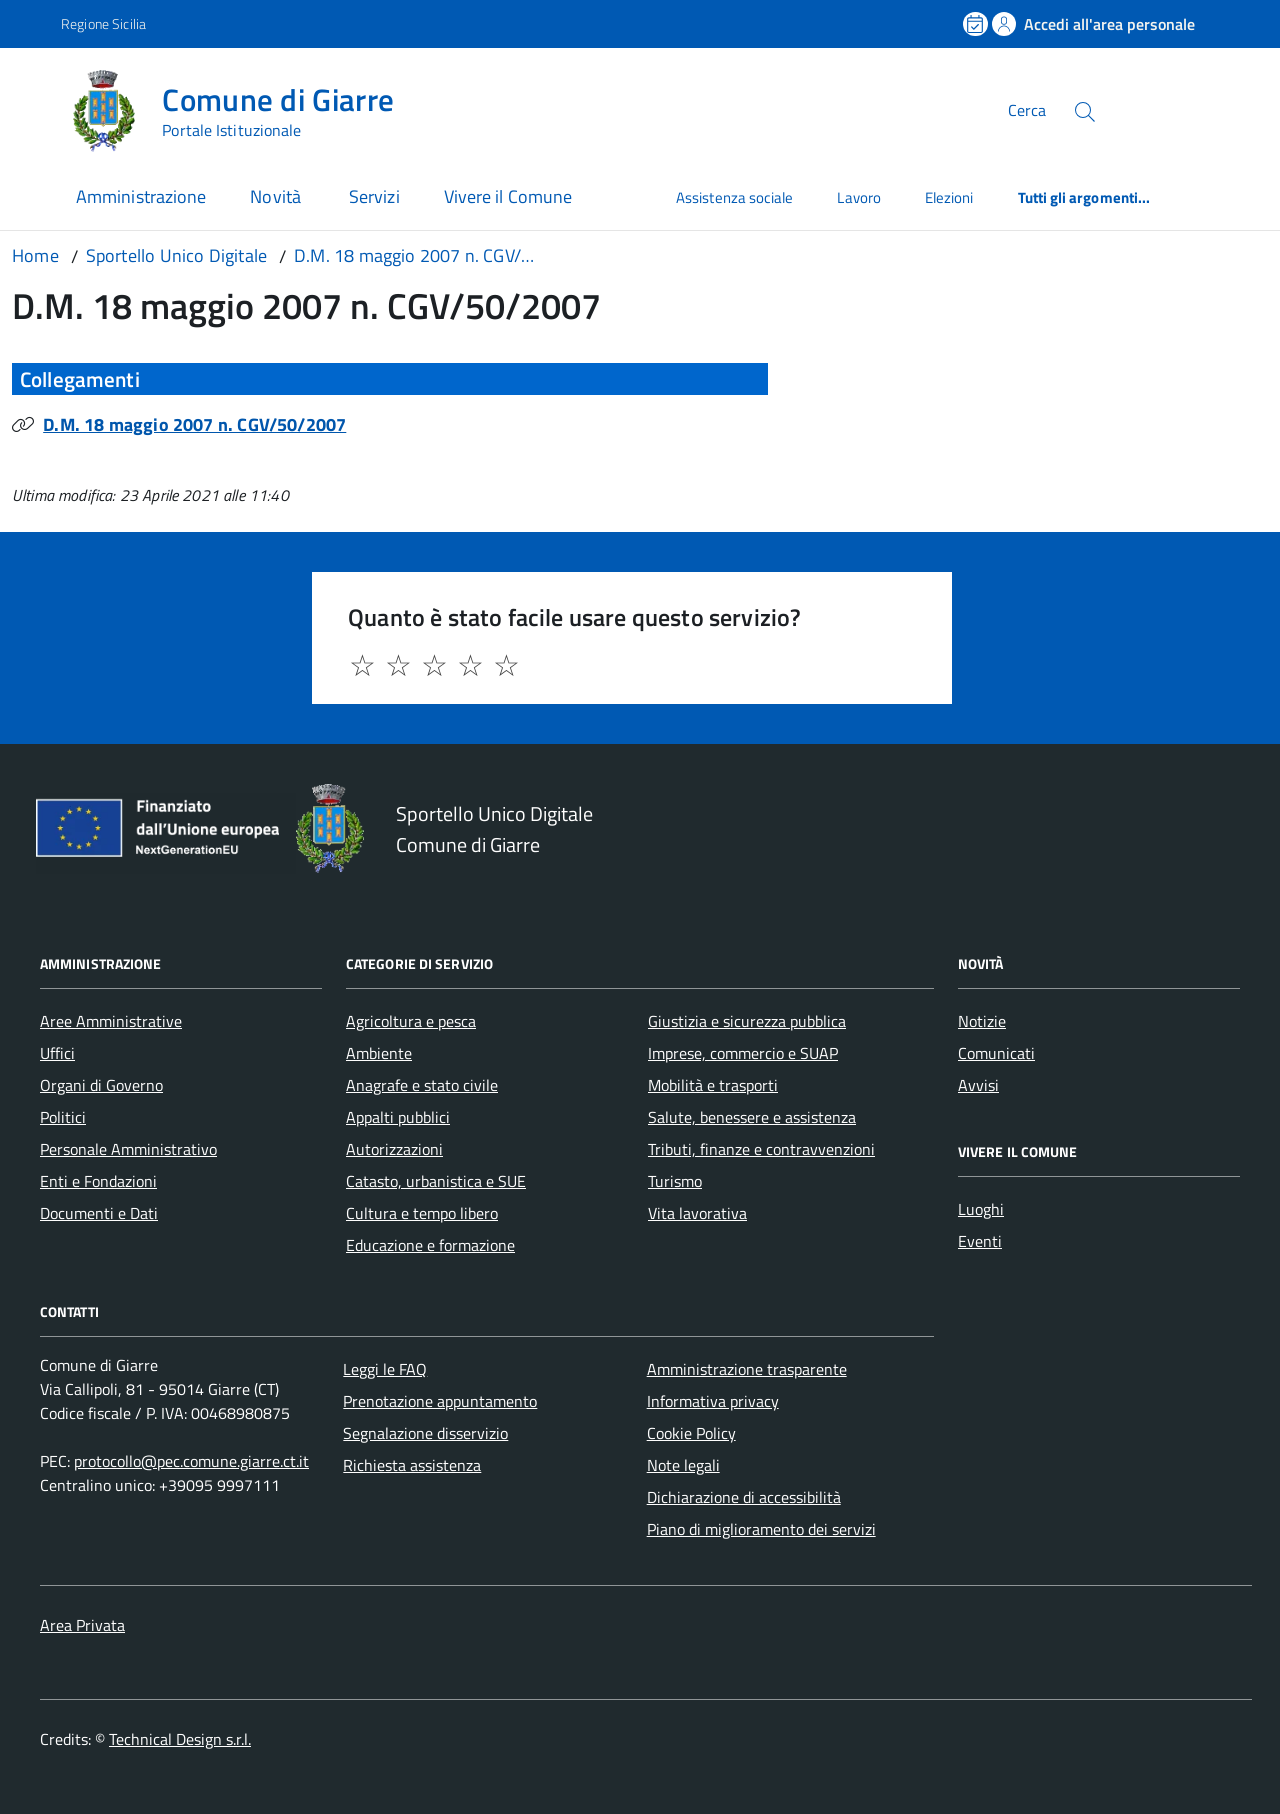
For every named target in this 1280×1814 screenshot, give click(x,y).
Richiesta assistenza (412, 1465)
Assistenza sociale (734, 197)
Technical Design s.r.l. (180, 1739)
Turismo (675, 1181)
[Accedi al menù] (35, 107)
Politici (63, 1117)
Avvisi (978, 1085)
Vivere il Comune (508, 196)
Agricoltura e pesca (411, 1021)
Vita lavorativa (697, 1213)
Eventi (980, 1241)
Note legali (683, 1465)
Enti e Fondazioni (98, 1181)
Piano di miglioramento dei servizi (761, 1529)
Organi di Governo (101, 1085)
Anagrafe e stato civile (422, 1085)
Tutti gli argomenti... (1084, 197)
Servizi (374, 196)
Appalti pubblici (398, 1117)
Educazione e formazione (430, 1245)
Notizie (982, 1021)
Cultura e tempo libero (422, 1213)
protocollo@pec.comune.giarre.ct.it (191, 1461)
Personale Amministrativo (128, 1149)
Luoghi (981, 1209)
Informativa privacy (713, 1401)
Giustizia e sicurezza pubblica (747, 1021)
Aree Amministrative (111, 1021)
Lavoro (858, 197)
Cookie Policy (691, 1433)
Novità (277, 196)
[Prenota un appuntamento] (977, 24)
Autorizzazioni (394, 1149)
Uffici (57, 1053)
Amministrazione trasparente (747, 1369)
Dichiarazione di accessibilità (744, 1497)
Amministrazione (141, 196)
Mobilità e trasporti (713, 1085)
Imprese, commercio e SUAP (743, 1053)
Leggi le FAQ (385, 1369)
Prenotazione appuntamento (440, 1401)
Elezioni (949, 197)
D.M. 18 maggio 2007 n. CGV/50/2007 (194, 424)
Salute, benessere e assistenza (752, 1117)
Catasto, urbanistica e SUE (436, 1181)
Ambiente (379, 1053)
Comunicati (996, 1053)
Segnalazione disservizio (425, 1433)
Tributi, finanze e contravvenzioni (761, 1149)
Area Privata (82, 1625)
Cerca (1027, 110)
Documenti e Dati (99, 1213)
